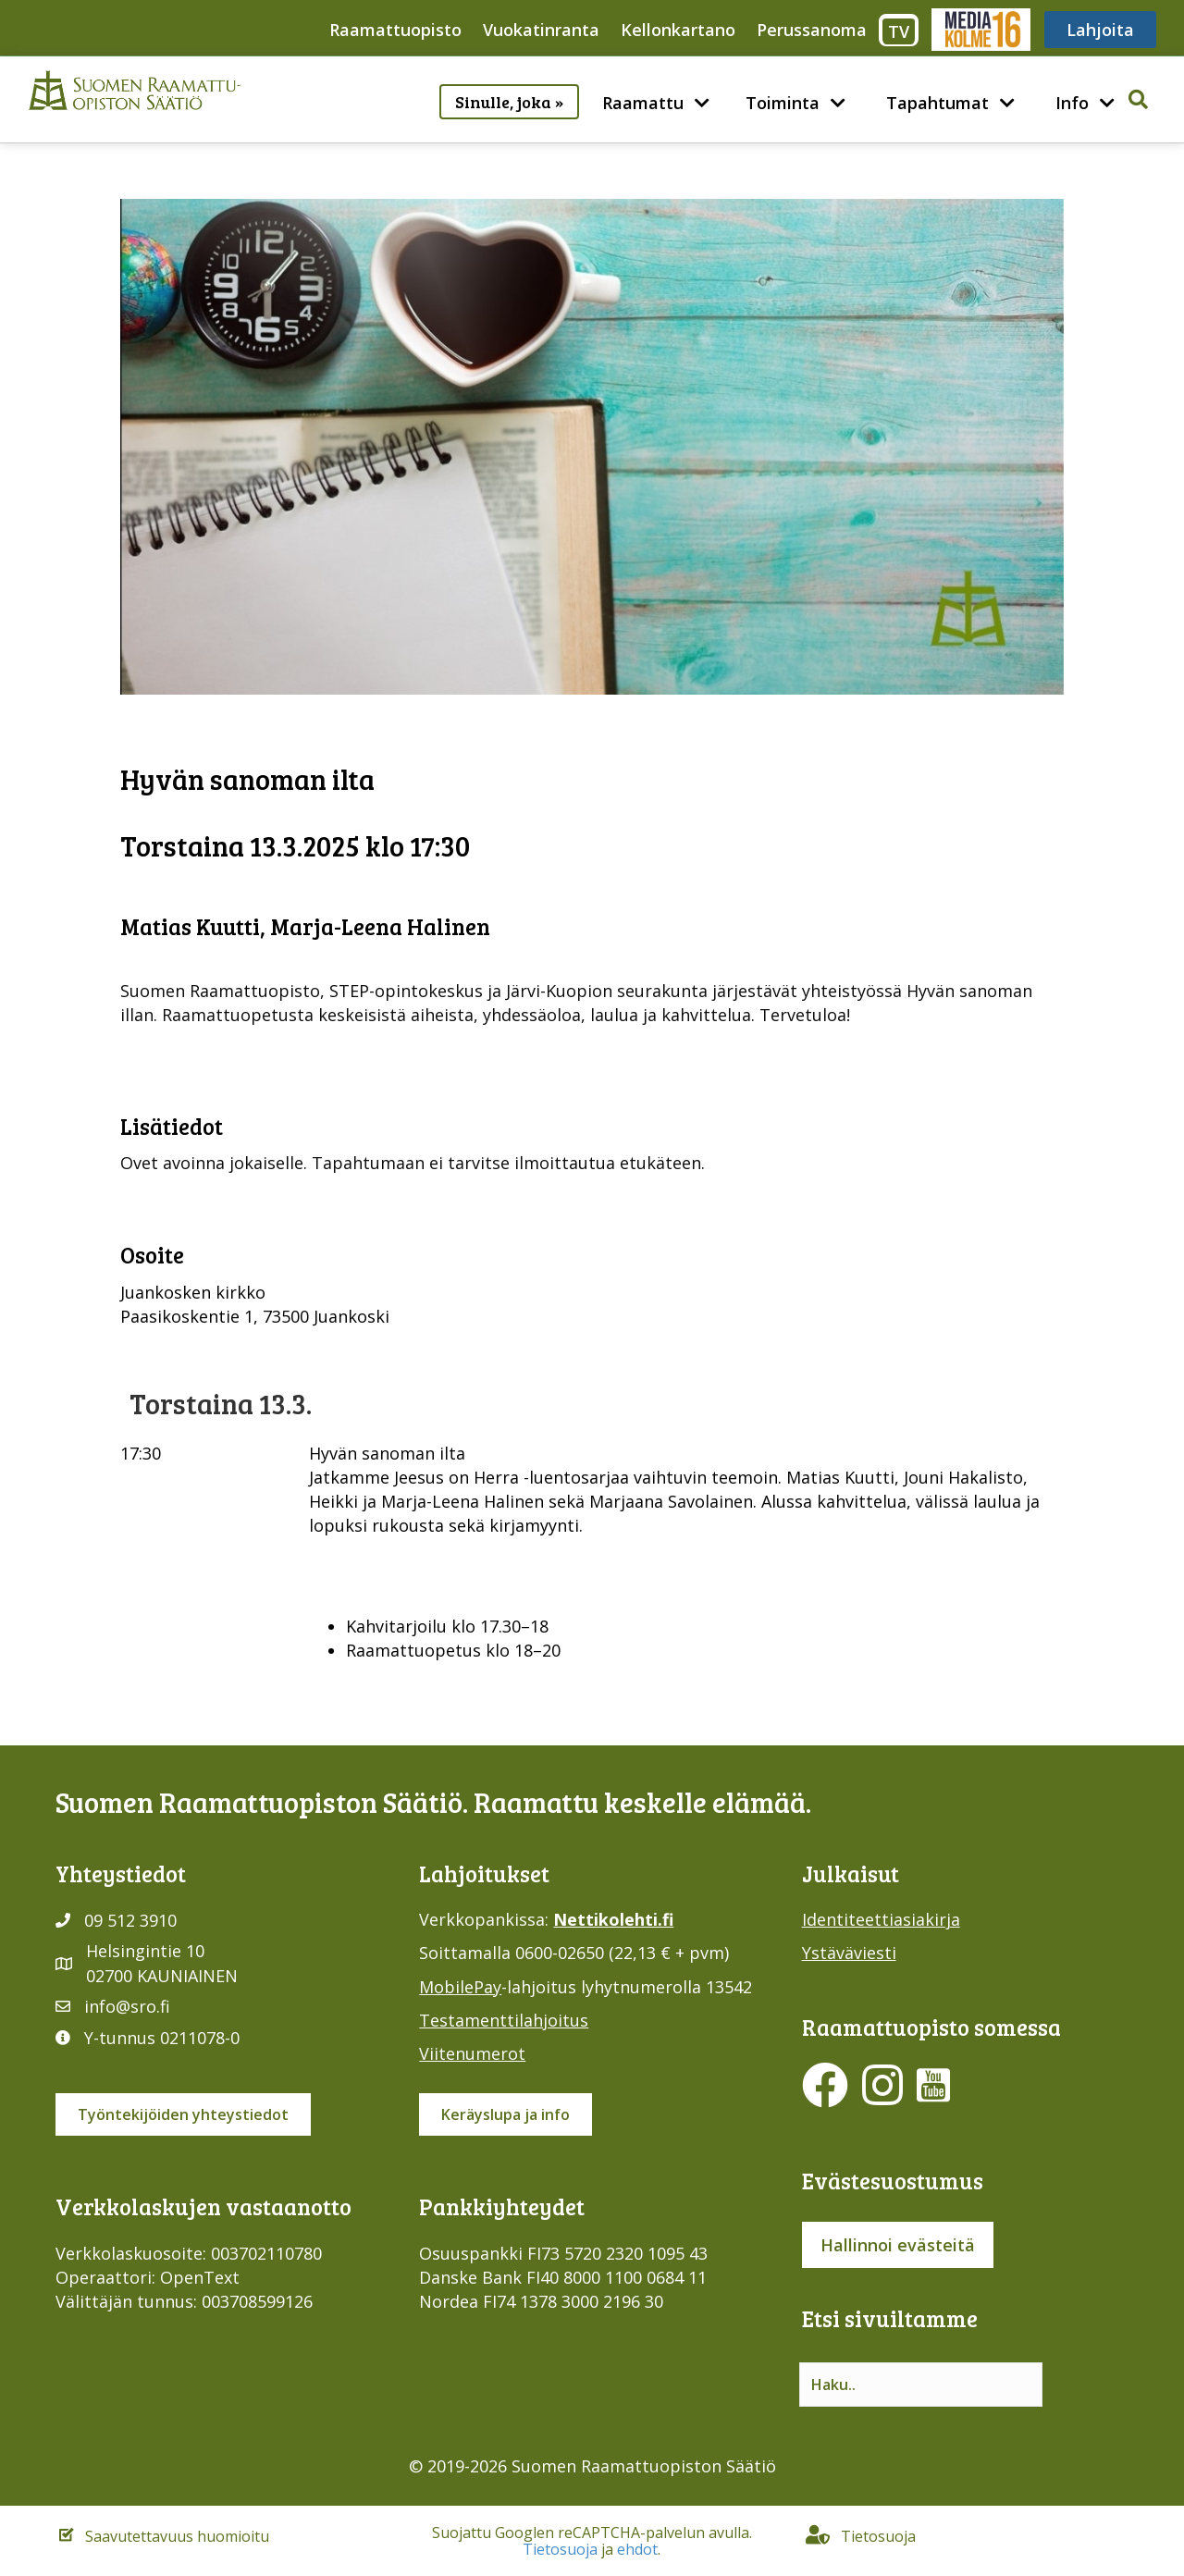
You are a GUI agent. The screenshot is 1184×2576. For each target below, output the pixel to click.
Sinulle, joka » (509, 102)
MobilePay (460, 1987)
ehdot (637, 2549)
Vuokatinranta (541, 29)
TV (898, 31)
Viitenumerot (472, 2053)
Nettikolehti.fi (613, 1919)
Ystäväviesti (849, 1952)
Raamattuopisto (395, 29)
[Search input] (920, 2384)
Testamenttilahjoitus (503, 2020)
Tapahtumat (937, 102)
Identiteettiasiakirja (881, 1919)
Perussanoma (812, 29)
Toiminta (783, 102)
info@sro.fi (127, 2006)
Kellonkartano (678, 29)
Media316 (980, 29)
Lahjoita (1100, 29)
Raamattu (643, 102)
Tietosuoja (560, 2549)
